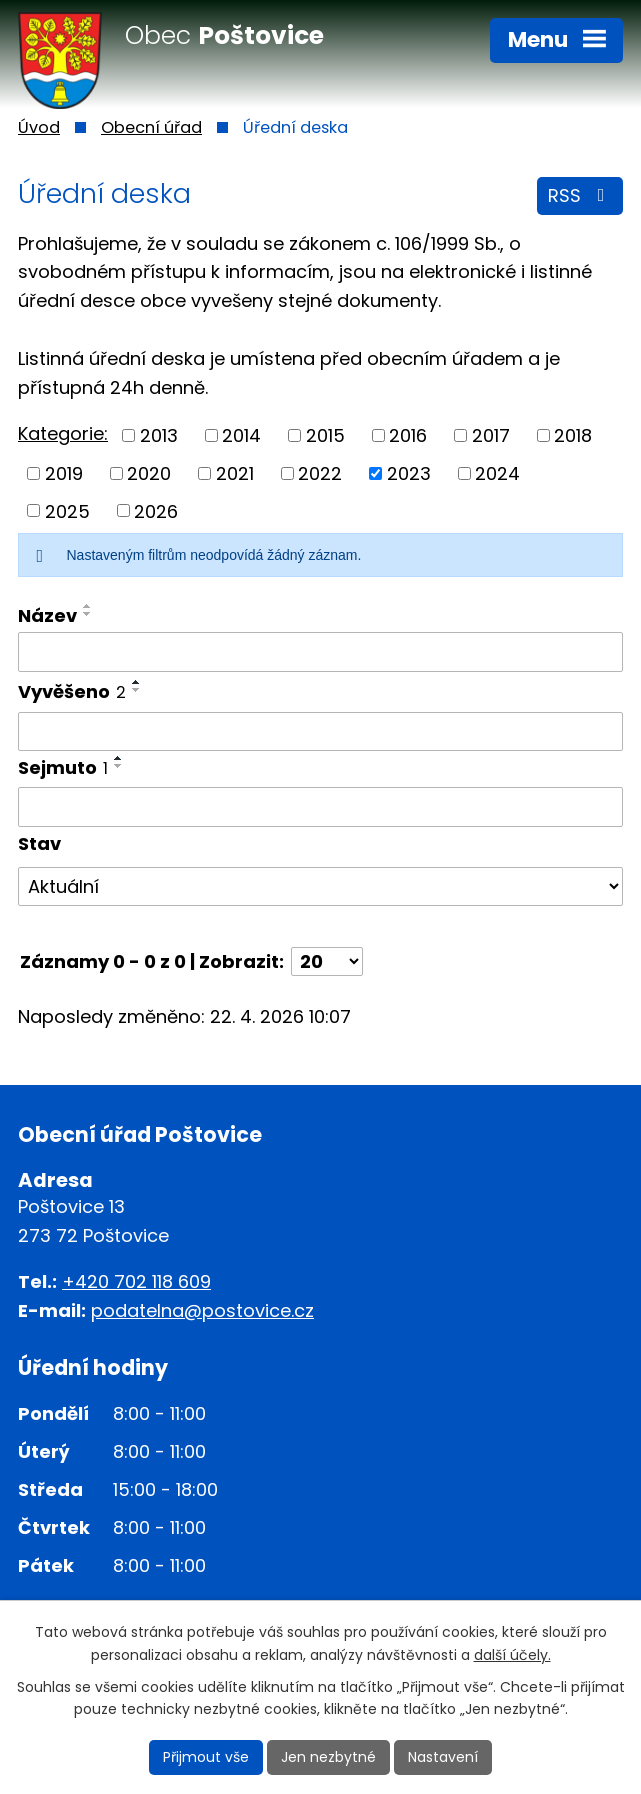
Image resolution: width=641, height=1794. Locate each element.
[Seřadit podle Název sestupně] (88, 614)
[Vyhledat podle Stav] (320, 887)
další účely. (512, 1655)
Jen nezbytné (328, 1757)
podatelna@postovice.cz (202, 1310)
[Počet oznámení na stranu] (327, 961)
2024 (497, 473)
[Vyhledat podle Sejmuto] (320, 807)
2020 (149, 473)
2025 (67, 510)
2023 (409, 473)
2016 (408, 435)
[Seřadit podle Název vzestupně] (88, 606)
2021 (235, 473)
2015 (325, 435)
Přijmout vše (206, 1757)
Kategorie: (63, 433)
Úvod (39, 127)
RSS (580, 195)
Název (47, 615)
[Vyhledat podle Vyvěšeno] (320, 732)
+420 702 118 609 (136, 1281)
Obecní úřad (151, 127)
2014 (241, 435)
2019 (64, 473)
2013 (159, 435)
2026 (156, 510)
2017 (491, 435)
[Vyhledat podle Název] (320, 652)
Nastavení (443, 1757)
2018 (573, 435)
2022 (320, 473)
